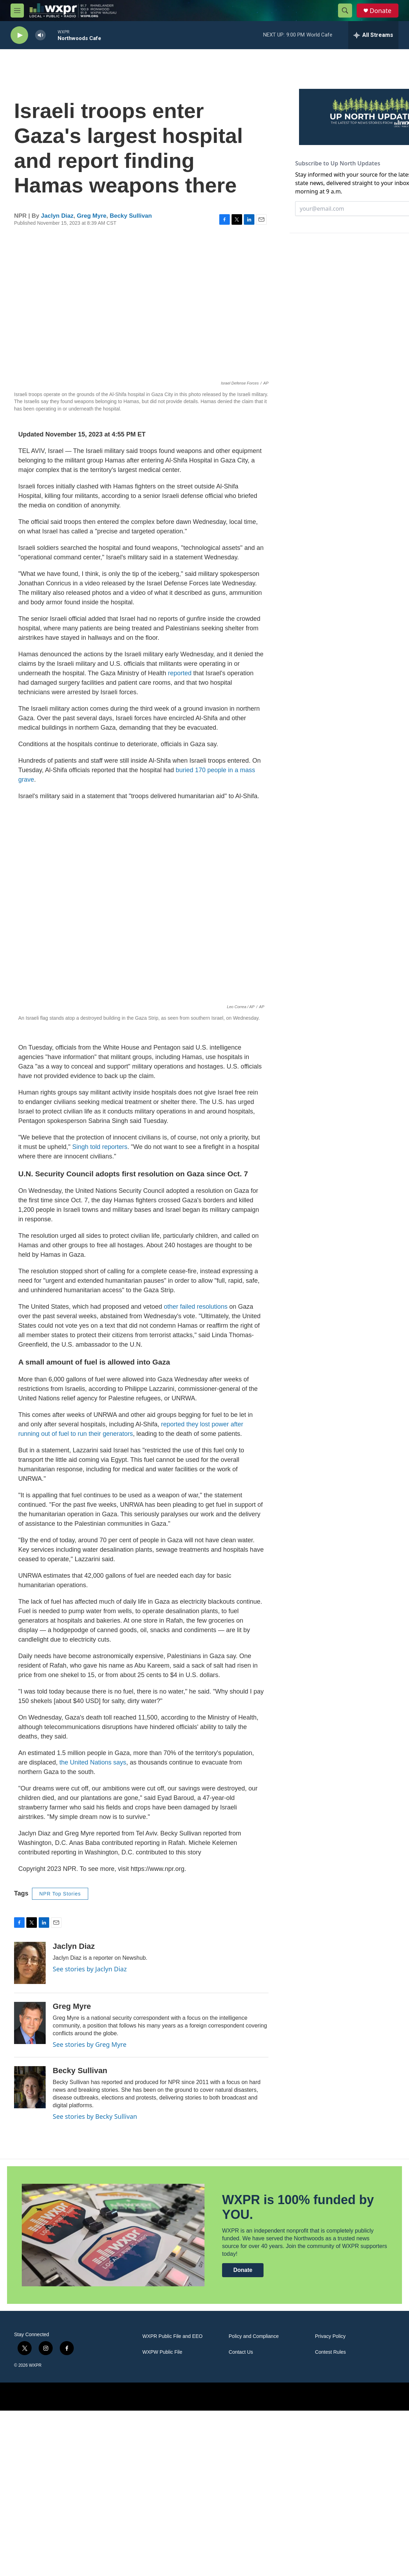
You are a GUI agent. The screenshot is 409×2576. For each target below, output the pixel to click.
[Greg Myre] (30, 2023)
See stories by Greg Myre (89, 2044)
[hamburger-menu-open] (17, 11)
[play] (19, 35)
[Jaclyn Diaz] (30, 1963)
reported (179, 673)
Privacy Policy (330, 2336)
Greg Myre (91, 215)
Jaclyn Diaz (57, 215)
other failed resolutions (195, 1306)
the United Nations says (92, 1762)
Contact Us (241, 2352)
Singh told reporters (99, 1146)
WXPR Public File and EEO (172, 2336)
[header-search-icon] (345, 11)
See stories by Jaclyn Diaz (90, 1969)
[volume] (40, 35)
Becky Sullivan (131, 215)
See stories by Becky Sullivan (95, 2116)
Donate (380, 10)
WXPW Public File (162, 2352)
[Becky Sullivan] (30, 2087)
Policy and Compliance (254, 2336)
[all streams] (373, 35)
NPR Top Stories (60, 1894)
